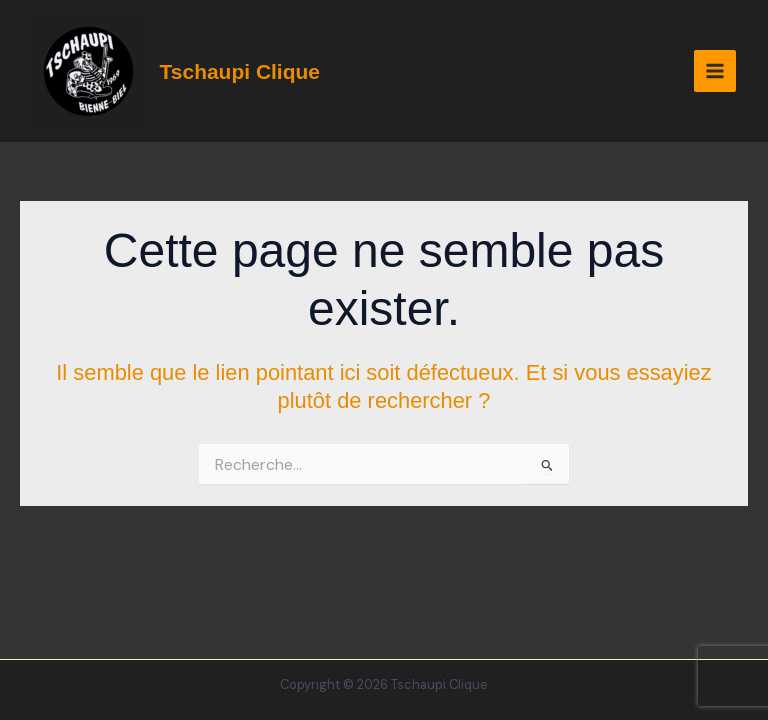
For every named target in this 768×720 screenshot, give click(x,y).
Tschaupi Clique (240, 71)
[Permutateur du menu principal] (715, 71)
